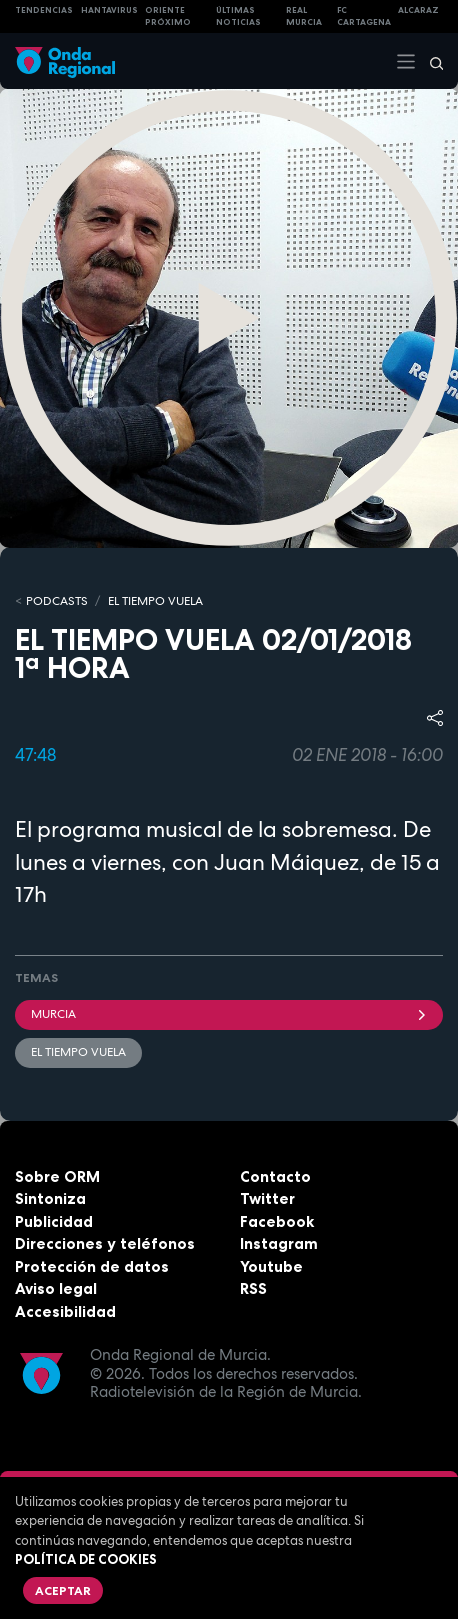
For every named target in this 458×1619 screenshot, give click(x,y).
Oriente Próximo (168, 16)
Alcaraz (418, 10)
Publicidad (54, 1221)
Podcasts (57, 601)
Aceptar (63, 1590)
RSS (253, 1288)
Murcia (229, 1014)
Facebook (277, 1221)
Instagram (279, 1243)
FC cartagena (364, 16)
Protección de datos (92, 1266)
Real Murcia (304, 16)
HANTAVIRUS (109, 10)
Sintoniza (50, 1198)
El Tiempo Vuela (155, 601)
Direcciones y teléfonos (105, 1243)
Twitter (267, 1198)
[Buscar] (430, 61)
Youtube (271, 1266)
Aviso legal (56, 1288)
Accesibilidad (65, 1311)
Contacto (275, 1176)
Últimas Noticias (238, 16)
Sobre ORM (57, 1176)
